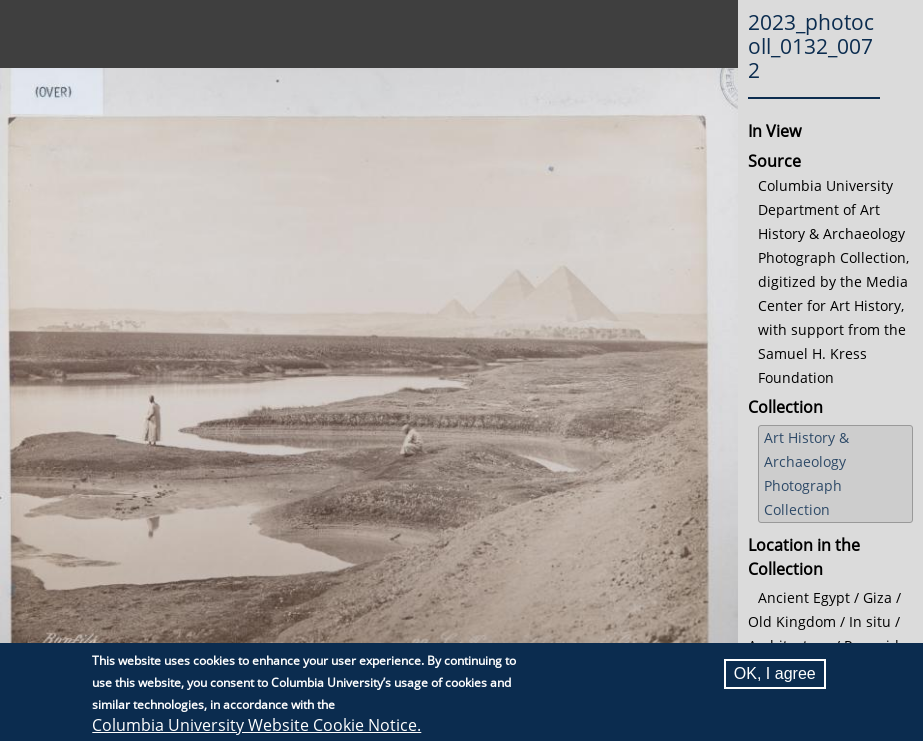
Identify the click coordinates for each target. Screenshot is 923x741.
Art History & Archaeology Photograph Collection (806, 473)
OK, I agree (775, 674)
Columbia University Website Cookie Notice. (256, 726)
